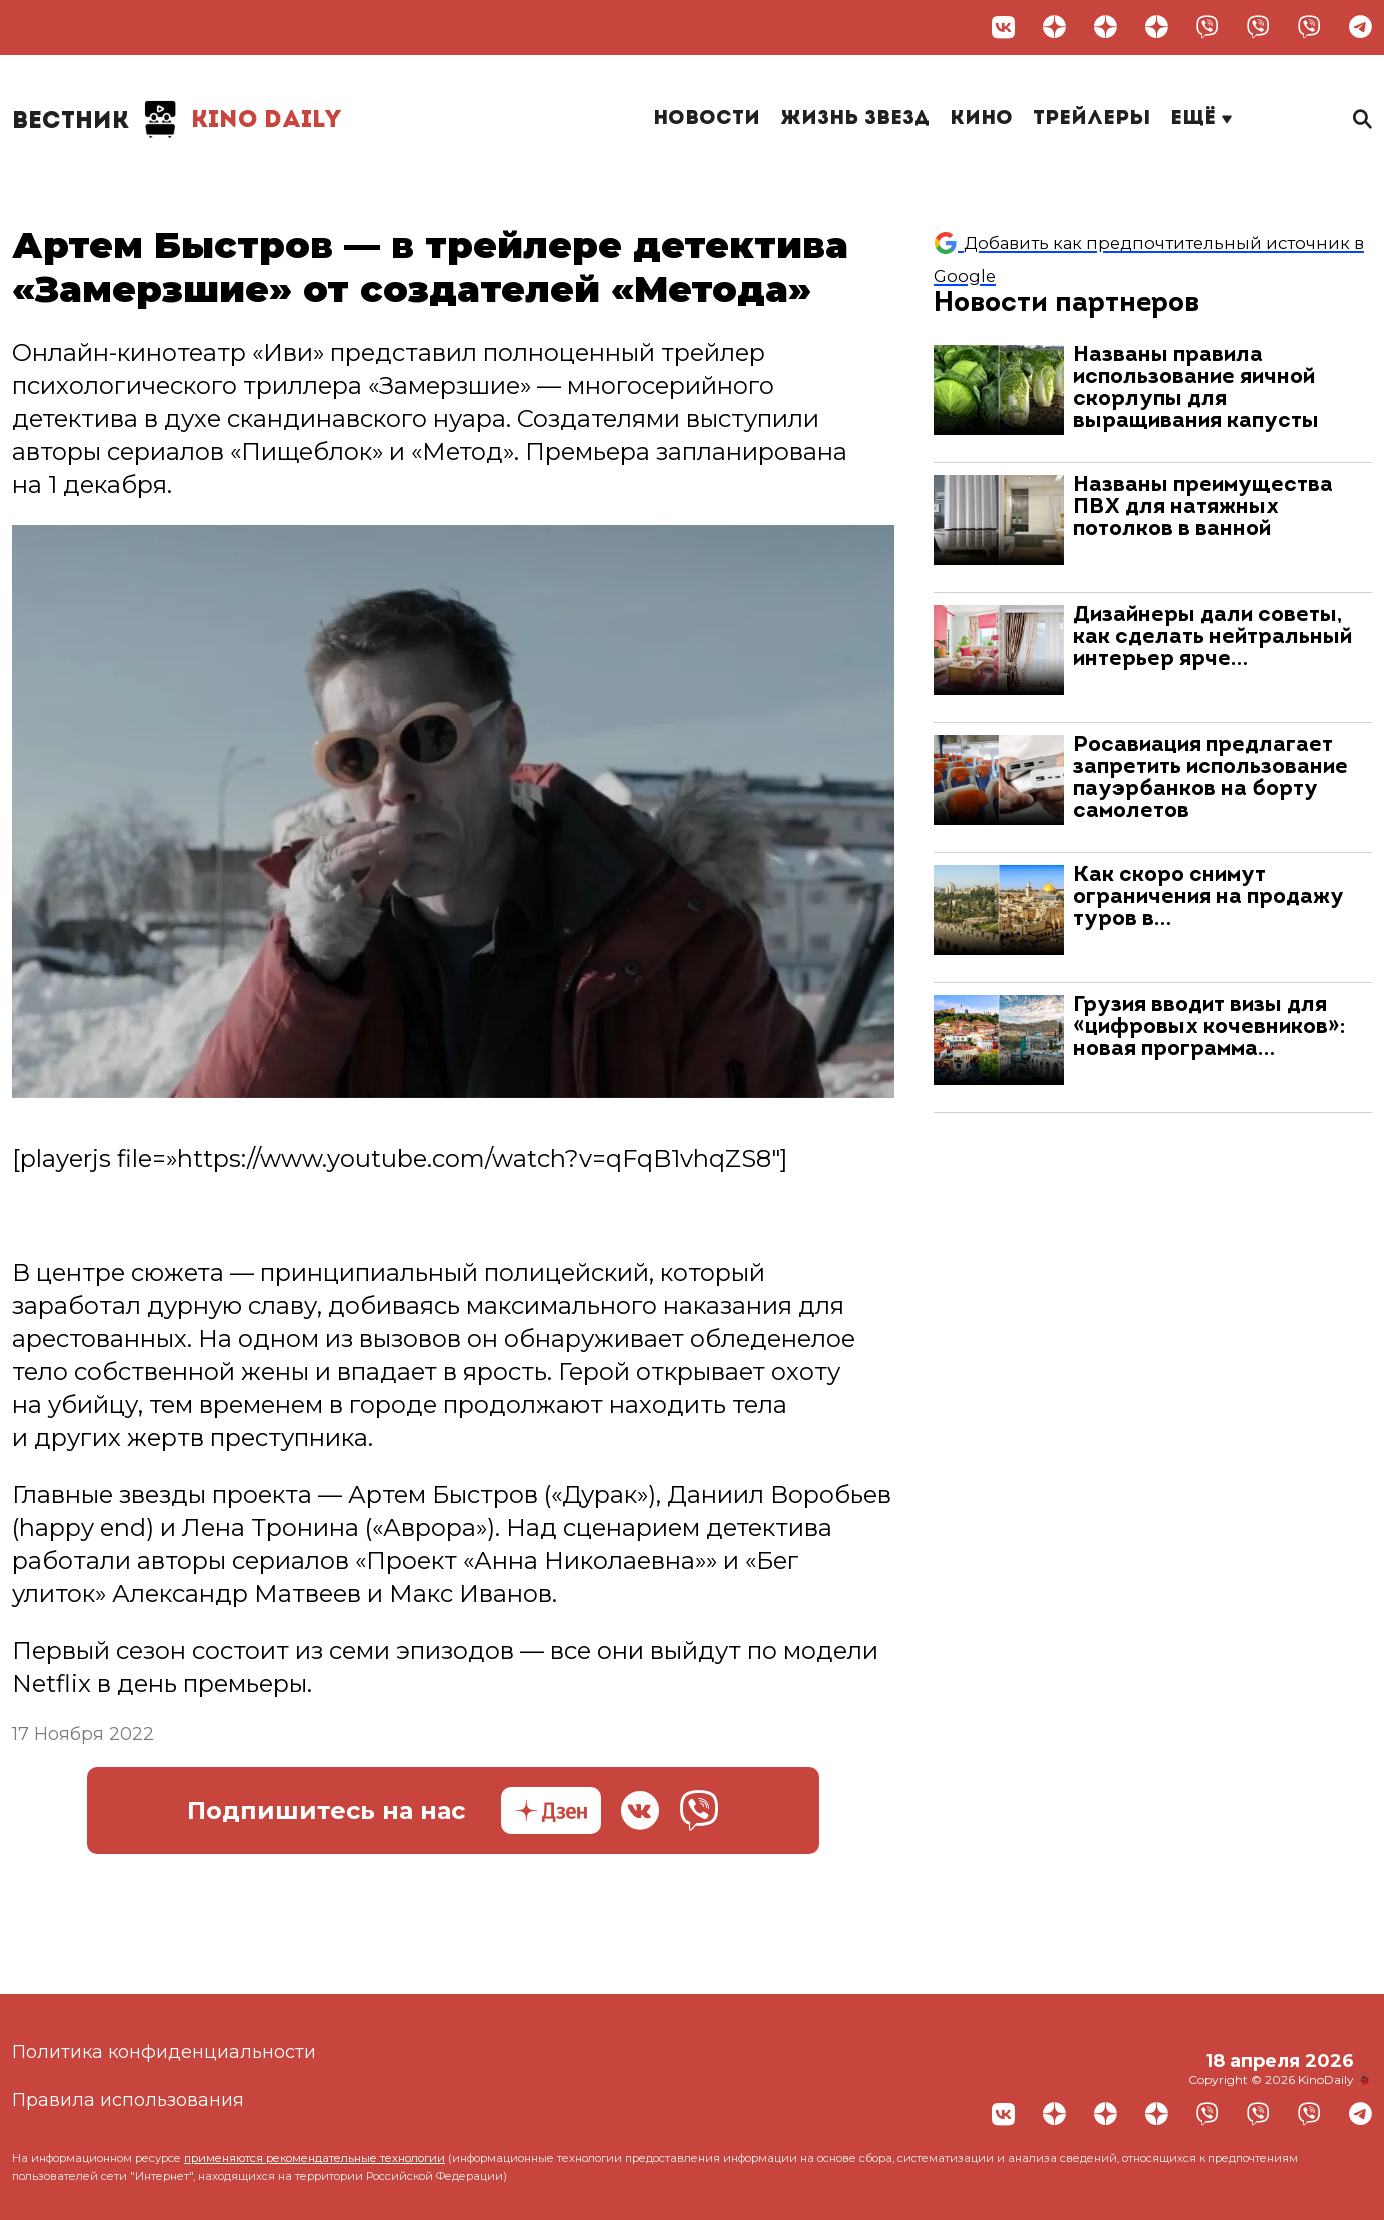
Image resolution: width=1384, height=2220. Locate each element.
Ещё (1201, 119)
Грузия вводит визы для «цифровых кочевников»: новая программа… (1209, 1027)
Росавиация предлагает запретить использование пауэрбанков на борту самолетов (1210, 778)
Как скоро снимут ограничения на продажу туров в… (1208, 897)
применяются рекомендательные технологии (314, 2158)
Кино (981, 119)
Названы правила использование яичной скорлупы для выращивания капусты (1196, 388)
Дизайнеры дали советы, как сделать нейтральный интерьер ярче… (1212, 637)
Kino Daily (177, 120)
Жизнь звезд (855, 119)
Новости (706, 119)
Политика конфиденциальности (164, 2052)
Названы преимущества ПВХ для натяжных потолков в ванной (1203, 507)
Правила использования (128, 2100)
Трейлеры (1091, 119)
